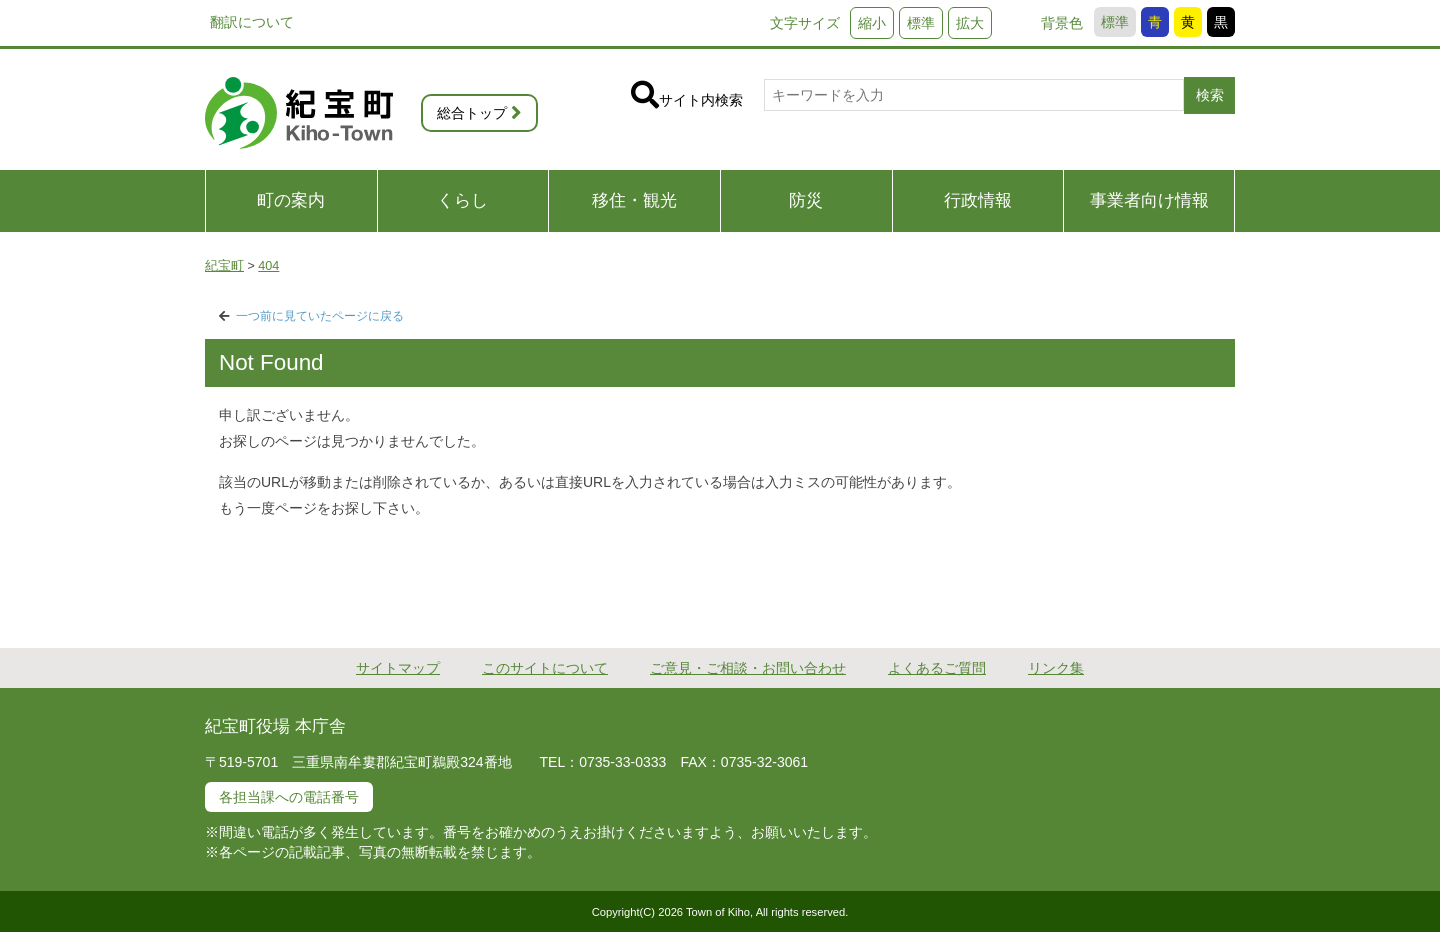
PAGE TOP (1296, 554)
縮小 (872, 23)
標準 (1115, 22)
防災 (806, 200)
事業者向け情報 (1149, 200)
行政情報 (978, 200)
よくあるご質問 (937, 668)
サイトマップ (398, 668)
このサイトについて (545, 668)
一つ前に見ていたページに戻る (320, 316)
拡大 (970, 23)
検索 (1210, 95)
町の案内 (291, 200)
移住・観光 (634, 200)
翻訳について (252, 22)
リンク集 (1056, 668)
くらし (462, 200)
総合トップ (472, 113)
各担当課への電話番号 (289, 797)
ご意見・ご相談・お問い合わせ (748, 668)
